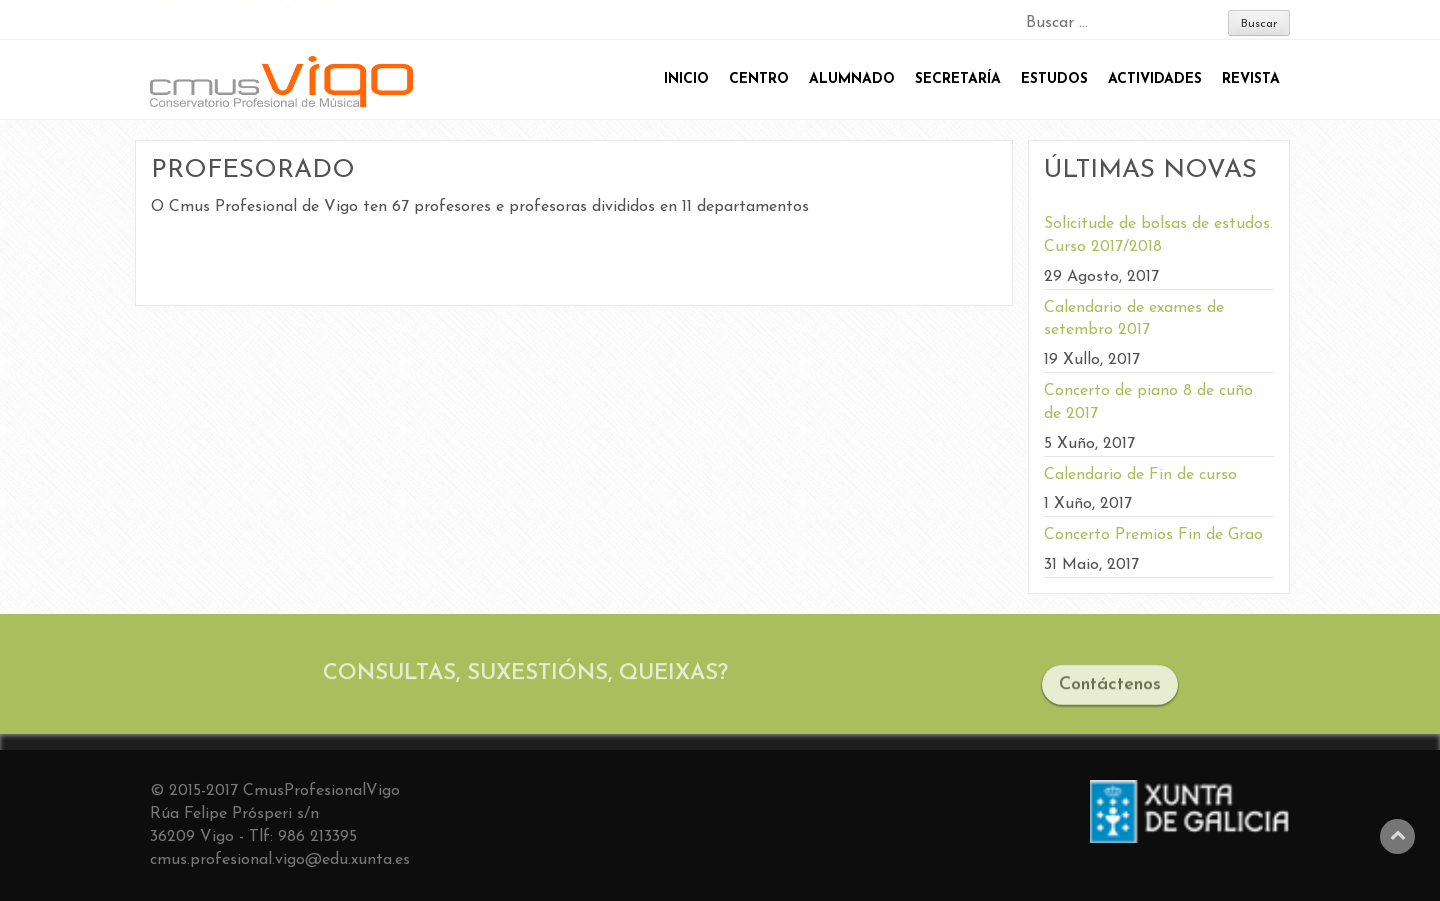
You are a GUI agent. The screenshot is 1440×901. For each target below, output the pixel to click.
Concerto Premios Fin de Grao (1153, 535)
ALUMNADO (852, 79)
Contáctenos (1110, 691)
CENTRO (759, 79)
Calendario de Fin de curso (1140, 475)
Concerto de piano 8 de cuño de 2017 (1148, 402)
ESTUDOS (1054, 79)
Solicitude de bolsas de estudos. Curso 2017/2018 (1158, 235)
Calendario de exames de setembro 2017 (1134, 319)
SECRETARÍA (958, 79)
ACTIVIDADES (1155, 79)
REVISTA (1251, 79)
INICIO (686, 79)
